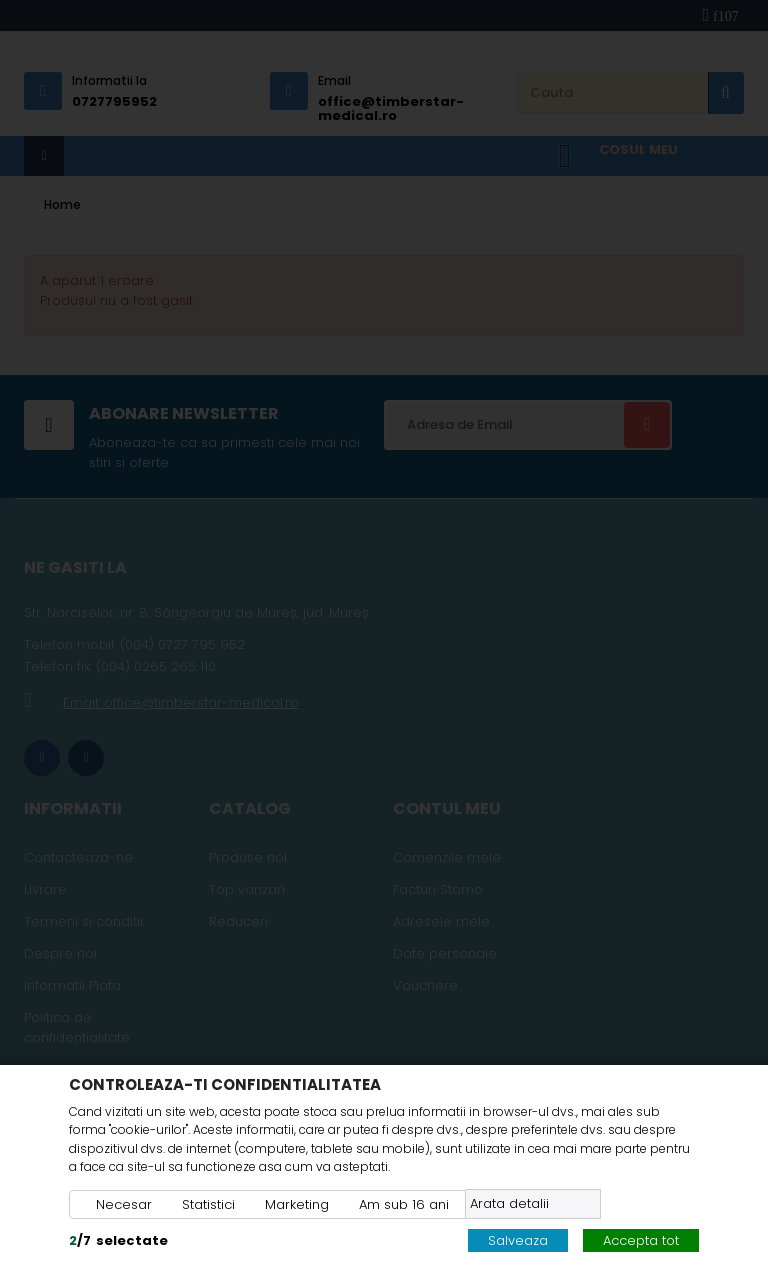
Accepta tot (641, 1240)
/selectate (118, 1240)
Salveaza (518, 1240)
